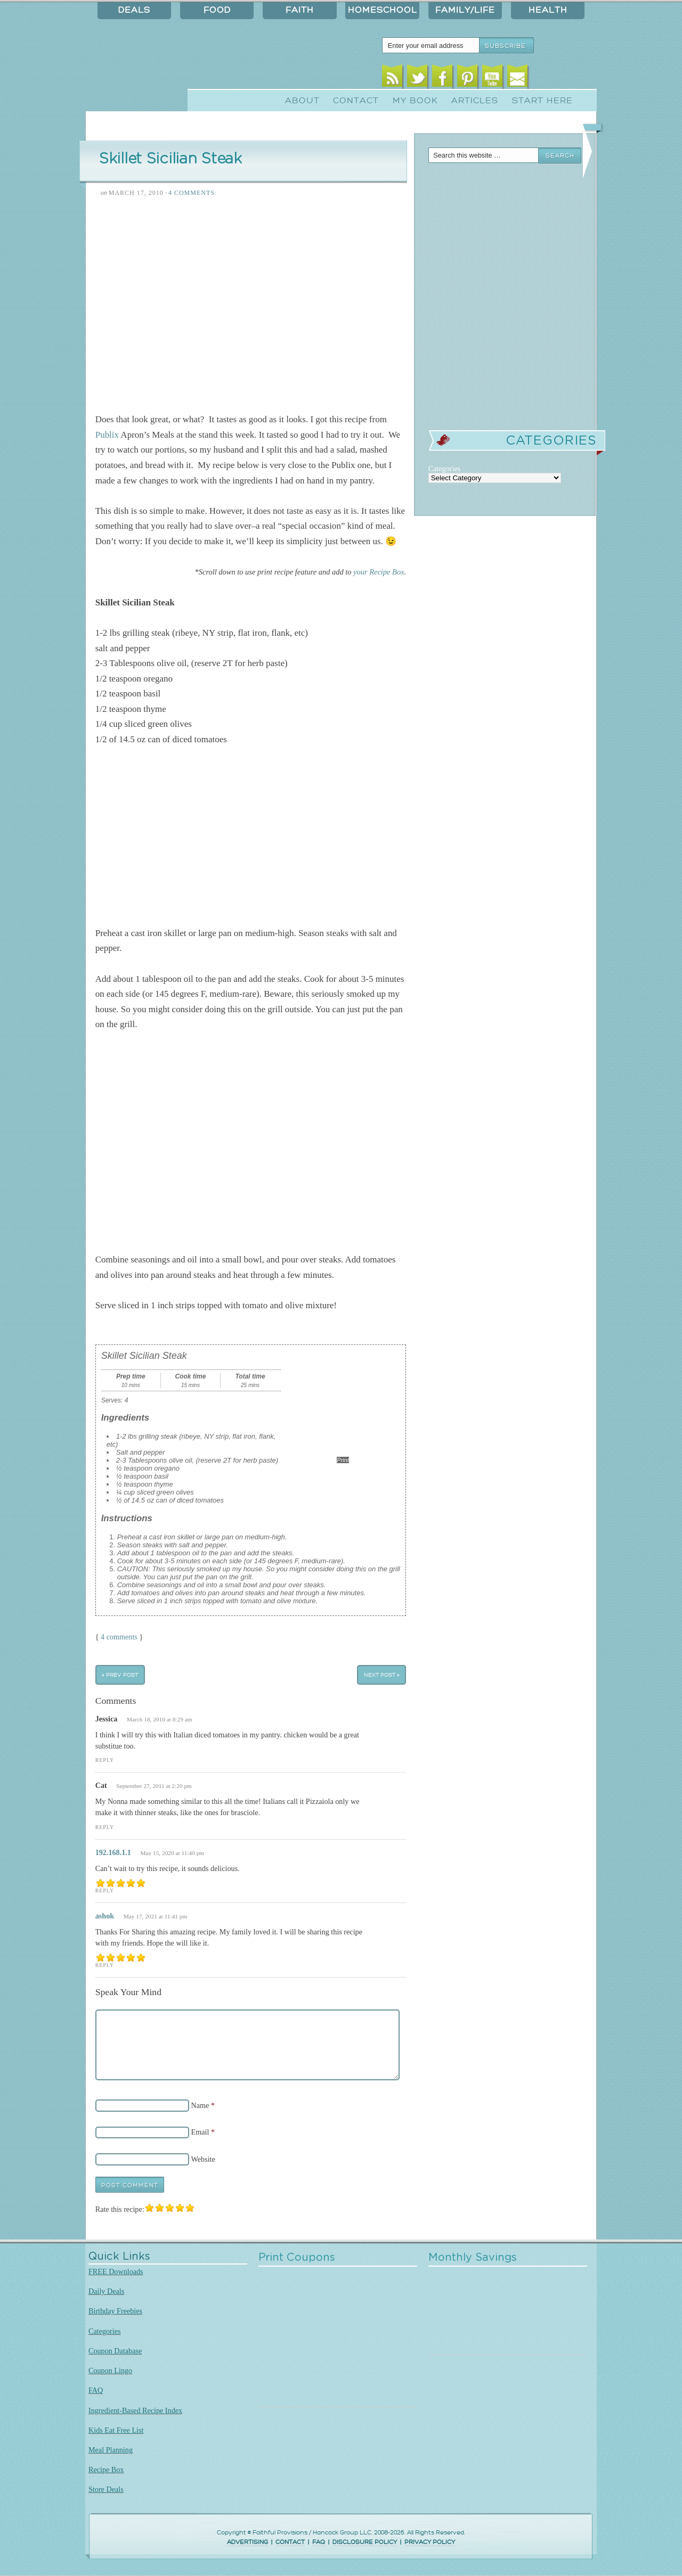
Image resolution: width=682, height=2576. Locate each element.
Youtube (492, 78)
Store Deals (106, 2489)
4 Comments (191, 192)
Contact (356, 100)
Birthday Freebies (115, 2311)
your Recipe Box (378, 572)
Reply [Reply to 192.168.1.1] (104, 1890)
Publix (107, 435)
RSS (392, 78)
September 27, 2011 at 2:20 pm (154, 1786)
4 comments (119, 1636)
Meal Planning (110, 2450)
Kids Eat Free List (115, 2430)
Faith (300, 10)
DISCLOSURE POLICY (364, 2542)
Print (343, 1460)
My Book (415, 100)
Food (217, 10)
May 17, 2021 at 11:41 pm (156, 1916)
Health (548, 10)
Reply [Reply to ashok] (104, 1965)
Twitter (417, 78)
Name (200, 2105)
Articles (474, 100)
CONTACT (290, 2542)
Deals (134, 10)
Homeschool (382, 10)
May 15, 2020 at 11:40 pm (172, 1853)
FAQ (95, 2390)
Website (203, 2158)
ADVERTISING (247, 2542)
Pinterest (467, 78)
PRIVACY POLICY (429, 2542)
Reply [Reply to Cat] (104, 1827)
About (302, 100)
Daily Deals (106, 2291)
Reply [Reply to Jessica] (104, 1760)
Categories (104, 2331)
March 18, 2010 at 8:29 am (159, 1719)
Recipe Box (106, 2469)
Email (517, 78)
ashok (104, 1916)
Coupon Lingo (110, 2370)
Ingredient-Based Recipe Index (135, 2410)
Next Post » (382, 1675)
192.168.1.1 (113, 1852)
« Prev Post (120, 1675)
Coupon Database (115, 2351)
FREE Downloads (115, 2271)
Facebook (442, 78)
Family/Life (465, 10)
